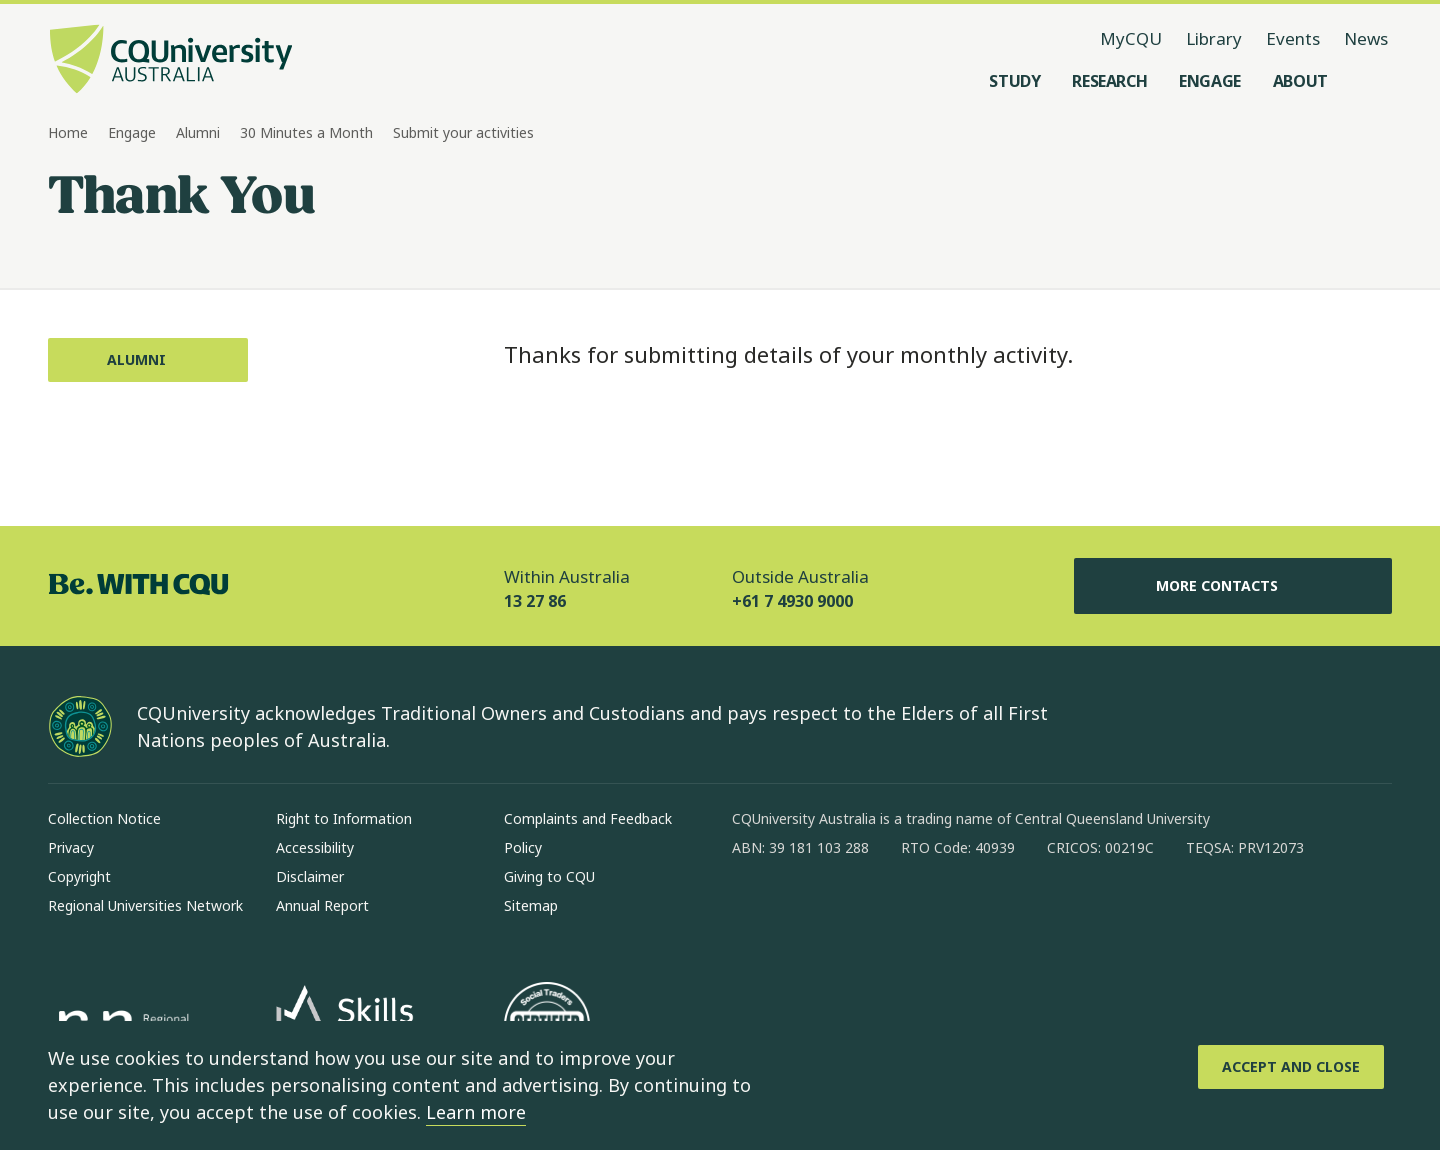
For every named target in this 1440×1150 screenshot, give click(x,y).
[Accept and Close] (1291, 1067)
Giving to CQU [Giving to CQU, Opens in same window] (549, 876)
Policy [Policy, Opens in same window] (523, 847)
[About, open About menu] (1300, 81)
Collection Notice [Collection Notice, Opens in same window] (104, 818)
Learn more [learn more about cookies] (476, 1112)
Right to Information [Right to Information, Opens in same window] (344, 818)
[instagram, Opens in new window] (806, 912)
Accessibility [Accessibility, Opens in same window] (315, 847)
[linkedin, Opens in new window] (858, 912)
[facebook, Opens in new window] (754, 912)
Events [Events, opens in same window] (1293, 38)
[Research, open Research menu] (1109, 81)
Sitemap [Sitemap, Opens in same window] (531, 905)
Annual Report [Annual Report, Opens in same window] (322, 905)
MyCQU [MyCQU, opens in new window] (1131, 38)
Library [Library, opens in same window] (1214, 38)
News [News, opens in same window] (1366, 38)
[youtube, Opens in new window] (962, 912)
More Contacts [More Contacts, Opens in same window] (1233, 586)
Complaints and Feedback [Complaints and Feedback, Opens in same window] (588, 818)
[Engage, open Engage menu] (1210, 81)
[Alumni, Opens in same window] (148, 360)
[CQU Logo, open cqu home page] (171, 61)
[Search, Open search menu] (1372, 81)
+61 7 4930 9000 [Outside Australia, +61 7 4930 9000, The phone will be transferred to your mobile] (792, 601)
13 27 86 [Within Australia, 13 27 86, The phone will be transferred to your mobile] (535, 601)
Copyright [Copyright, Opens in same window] (79, 876)
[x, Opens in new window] (910, 912)
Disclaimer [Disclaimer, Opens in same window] (310, 876)
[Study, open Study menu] (1014, 81)
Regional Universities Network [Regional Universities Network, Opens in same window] (145, 905)
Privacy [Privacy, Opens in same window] (71, 847)
